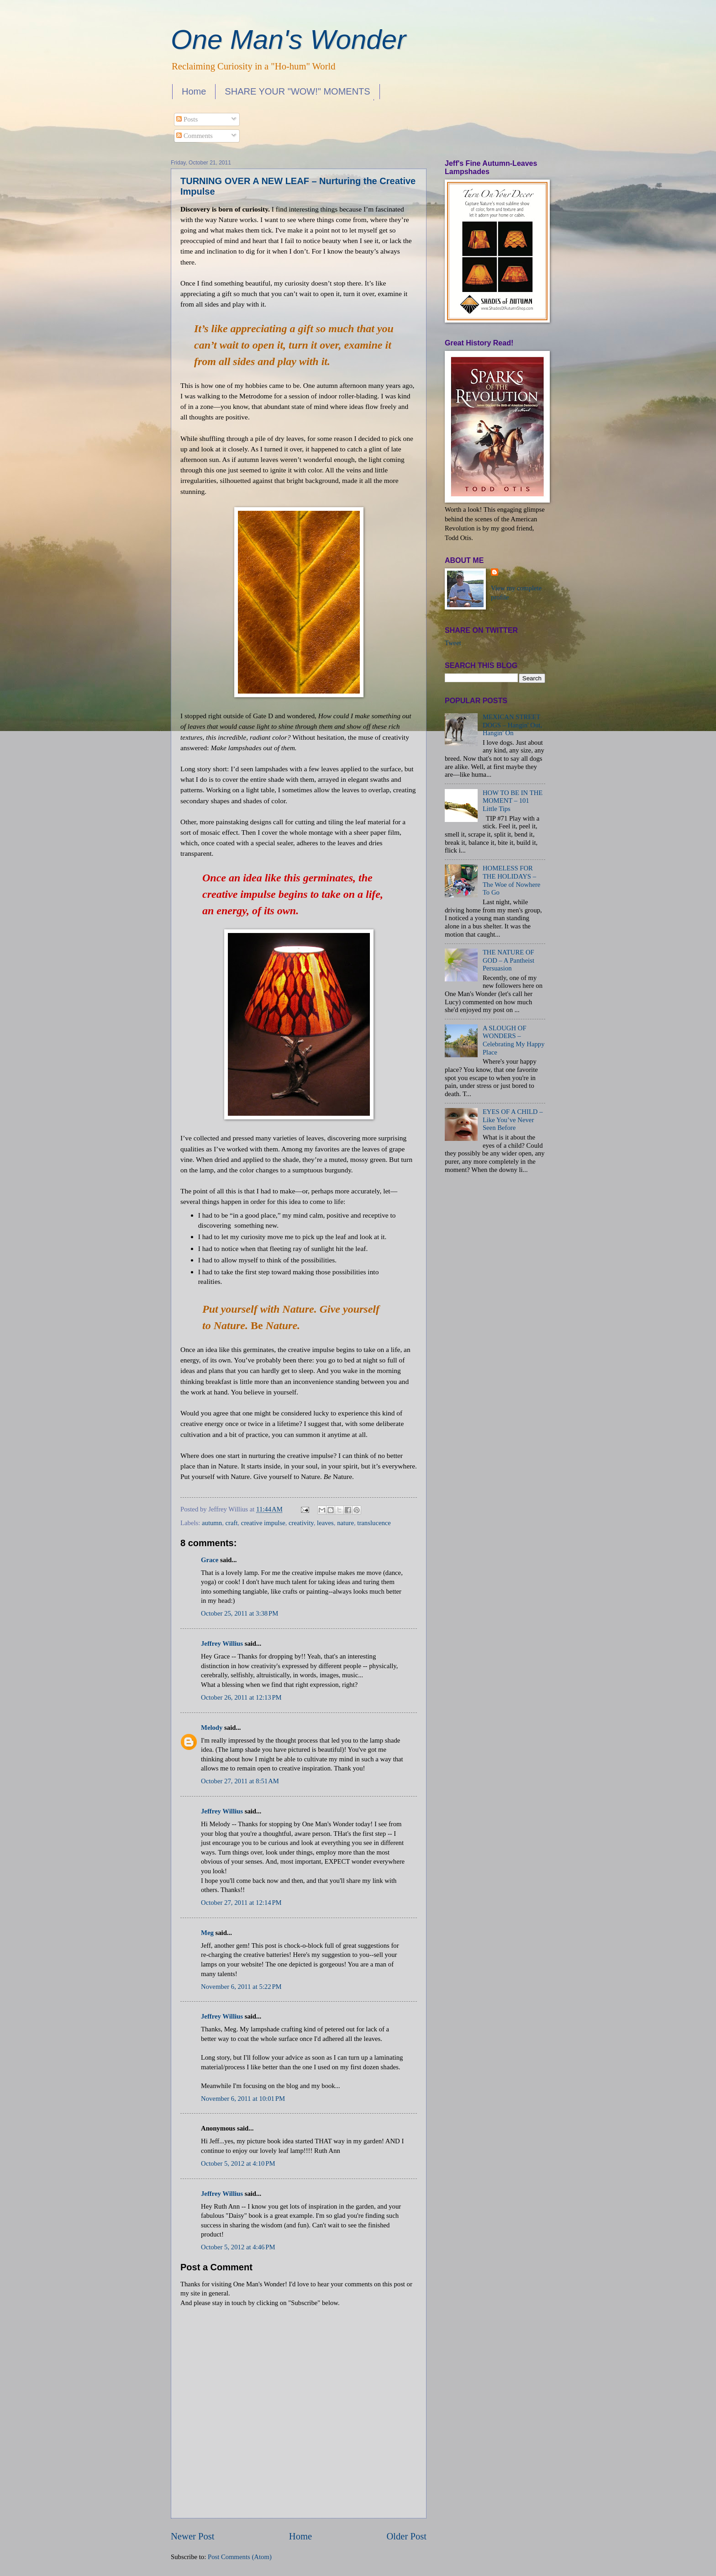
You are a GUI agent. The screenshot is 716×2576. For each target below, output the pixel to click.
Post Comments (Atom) (240, 2556)
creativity (301, 1523)
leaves (325, 1523)
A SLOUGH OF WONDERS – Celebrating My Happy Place (514, 1040)
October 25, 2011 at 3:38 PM (239, 1613)
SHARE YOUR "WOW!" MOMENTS (297, 91)
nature (345, 1523)
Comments (194, 135)
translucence (374, 1523)
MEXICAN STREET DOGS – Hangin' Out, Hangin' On (512, 725)
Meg (207, 1932)
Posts (187, 119)
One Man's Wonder (288, 39)
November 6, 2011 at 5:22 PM (241, 1986)
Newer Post (193, 2536)
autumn (212, 1523)
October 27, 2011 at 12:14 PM (241, 1902)
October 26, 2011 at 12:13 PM (241, 1697)
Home (194, 91)
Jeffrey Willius (222, 1643)
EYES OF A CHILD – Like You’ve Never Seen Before (513, 1119)
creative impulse (263, 1523)
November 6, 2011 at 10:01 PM (243, 2098)
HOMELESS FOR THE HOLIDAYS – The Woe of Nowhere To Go (511, 880)
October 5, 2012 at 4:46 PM (238, 2247)
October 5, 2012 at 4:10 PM (238, 2163)
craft (232, 1523)
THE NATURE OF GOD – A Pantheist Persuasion (508, 960)
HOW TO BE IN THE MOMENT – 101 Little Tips (512, 800)
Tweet (453, 643)
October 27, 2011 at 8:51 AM (240, 1781)
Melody (211, 1727)
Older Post (406, 2536)
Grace (209, 1560)
